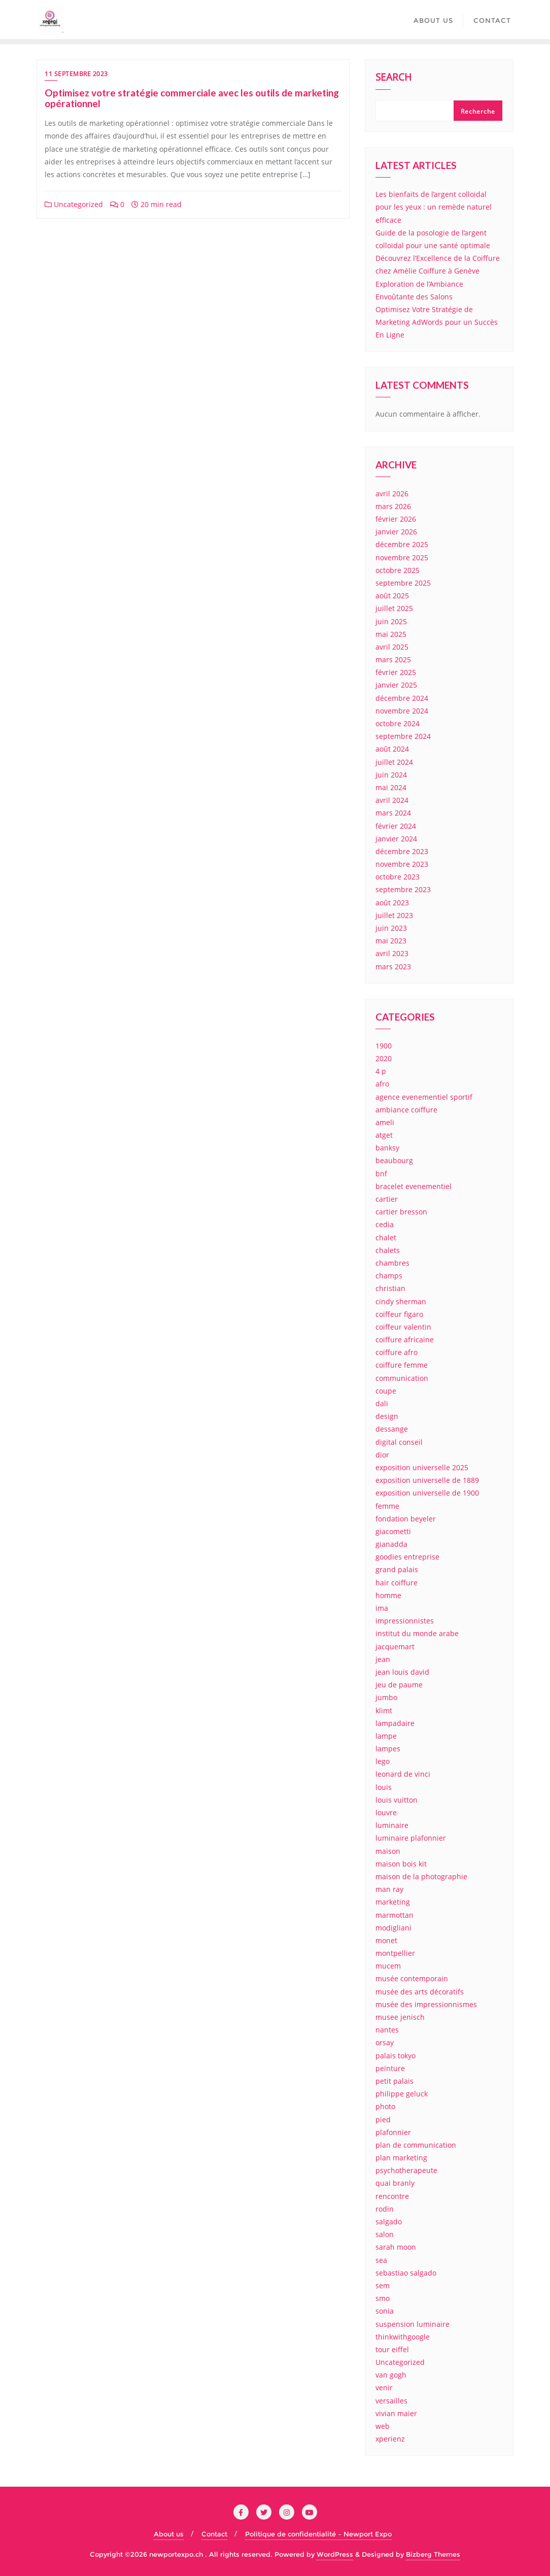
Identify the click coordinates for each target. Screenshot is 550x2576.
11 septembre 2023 (76, 74)
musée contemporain (411, 1978)
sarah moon (395, 2247)
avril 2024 (391, 800)
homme (388, 1595)
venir (384, 2387)
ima (381, 1608)
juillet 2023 (394, 915)
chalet (385, 1237)
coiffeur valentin (403, 1327)
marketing (392, 1902)
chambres (392, 1263)
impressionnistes (404, 1620)
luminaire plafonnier (410, 1838)
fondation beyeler (405, 1518)
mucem (388, 1966)
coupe (385, 1391)
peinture (390, 2068)
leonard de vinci (402, 1774)
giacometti (393, 1531)
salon (384, 2234)
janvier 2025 (396, 685)
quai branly (395, 2183)
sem (382, 2285)
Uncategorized (74, 204)
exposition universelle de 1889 (427, 1480)
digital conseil (399, 1442)
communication (401, 1378)
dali (381, 1403)
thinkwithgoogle (402, 2337)
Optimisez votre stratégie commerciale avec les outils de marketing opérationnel (192, 98)
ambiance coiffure (406, 1109)
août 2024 (392, 749)
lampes (387, 1748)
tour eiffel (392, 2349)
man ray (389, 1889)
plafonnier (393, 2132)
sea (381, 2260)
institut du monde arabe (417, 1633)
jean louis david (402, 1672)
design (386, 1416)
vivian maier (396, 2413)
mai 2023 (390, 940)
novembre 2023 (401, 864)
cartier (386, 1199)
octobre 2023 (397, 877)
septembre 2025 (403, 583)
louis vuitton (396, 1800)
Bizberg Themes (433, 2554)
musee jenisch (400, 2017)
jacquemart (395, 1646)
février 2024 (395, 826)
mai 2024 (390, 787)
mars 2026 (393, 506)
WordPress (335, 2554)
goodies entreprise (407, 1557)
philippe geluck (401, 2093)
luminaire (391, 1825)
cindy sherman (400, 1301)
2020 (383, 1058)
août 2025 (392, 595)
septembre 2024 (403, 736)
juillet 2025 (394, 608)
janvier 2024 (396, 838)
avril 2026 (391, 493)
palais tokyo (395, 2055)
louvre (386, 1812)
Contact (214, 2534)
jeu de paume (399, 1684)
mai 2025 (390, 634)
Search (393, 78)
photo (385, 2106)
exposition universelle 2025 (421, 1467)
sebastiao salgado (405, 2273)
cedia (384, 1224)
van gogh (390, 2375)
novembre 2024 (401, 711)
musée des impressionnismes (426, 2004)
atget (384, 1135)
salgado (388, 2221)
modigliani (393, 1928)
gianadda (391, 1544)
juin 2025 (391, 621)
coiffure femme (401, 1365)
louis (383, 1787)
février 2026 (395, 519)
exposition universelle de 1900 (427, 1493)
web (382, 2426)
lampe (386, 1736)
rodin (384, 2209)
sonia (384, 2311)
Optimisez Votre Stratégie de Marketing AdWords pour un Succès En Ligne (436, 322)
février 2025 (395, 672)
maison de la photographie (421, 1876)
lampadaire (395, 1723)
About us (169, 2534)
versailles (391, 2400)
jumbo (386, 1697)
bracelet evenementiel (413, 1186)
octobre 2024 (397, 723)
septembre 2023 (403, 889)
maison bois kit (401, 1864)
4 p (380, 1071)
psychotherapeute (406, 2170)
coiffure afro (396, 1352)
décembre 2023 (401, 851)
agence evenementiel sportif (423, 1097)
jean (382, 1659)
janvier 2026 (396, 531)
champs (388, 1275)
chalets (387, 1250)
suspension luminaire (412, 2324)
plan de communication (415, 2145)
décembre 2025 (401, 544)
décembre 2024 (401, 698)
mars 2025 (393, 659)
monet (386, 1940)
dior (382, 1455)
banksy (387, 1148)
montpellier (395, 1953)
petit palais (394, 2081)
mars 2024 (393, 813)
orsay (384, 2042)
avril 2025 (391, 647)
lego (382, 1761)
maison (387, 1851)
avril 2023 (391, 953)
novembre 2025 (401, 557)
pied (383, 2119)
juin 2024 (391, 774)
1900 (383, 1045)
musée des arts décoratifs (419, 1991)
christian (390, 1288)
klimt (383, 1710)
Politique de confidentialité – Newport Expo (318, 2534)
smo (382, 2298)
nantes (387, 2030)
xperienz (390, 2439)
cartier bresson (401, 1211)
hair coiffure (396, 1582)
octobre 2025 (397, 570)
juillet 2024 (394, 762)
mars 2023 (393, 966)
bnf (381, 1173)
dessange (391, 1429)
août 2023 (392, 902)
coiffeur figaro (399, 1314)
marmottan (394, 1915)
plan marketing (401, 2157)
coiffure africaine (404, 1339)
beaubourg (394, 1160)
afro (382, 1084)
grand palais (396, 1569)
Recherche (478, 111)
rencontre (392, 2196)
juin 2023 (391, 928)
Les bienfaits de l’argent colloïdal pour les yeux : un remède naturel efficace (433, 206)
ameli (384, 1122)
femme (387, 1506)
